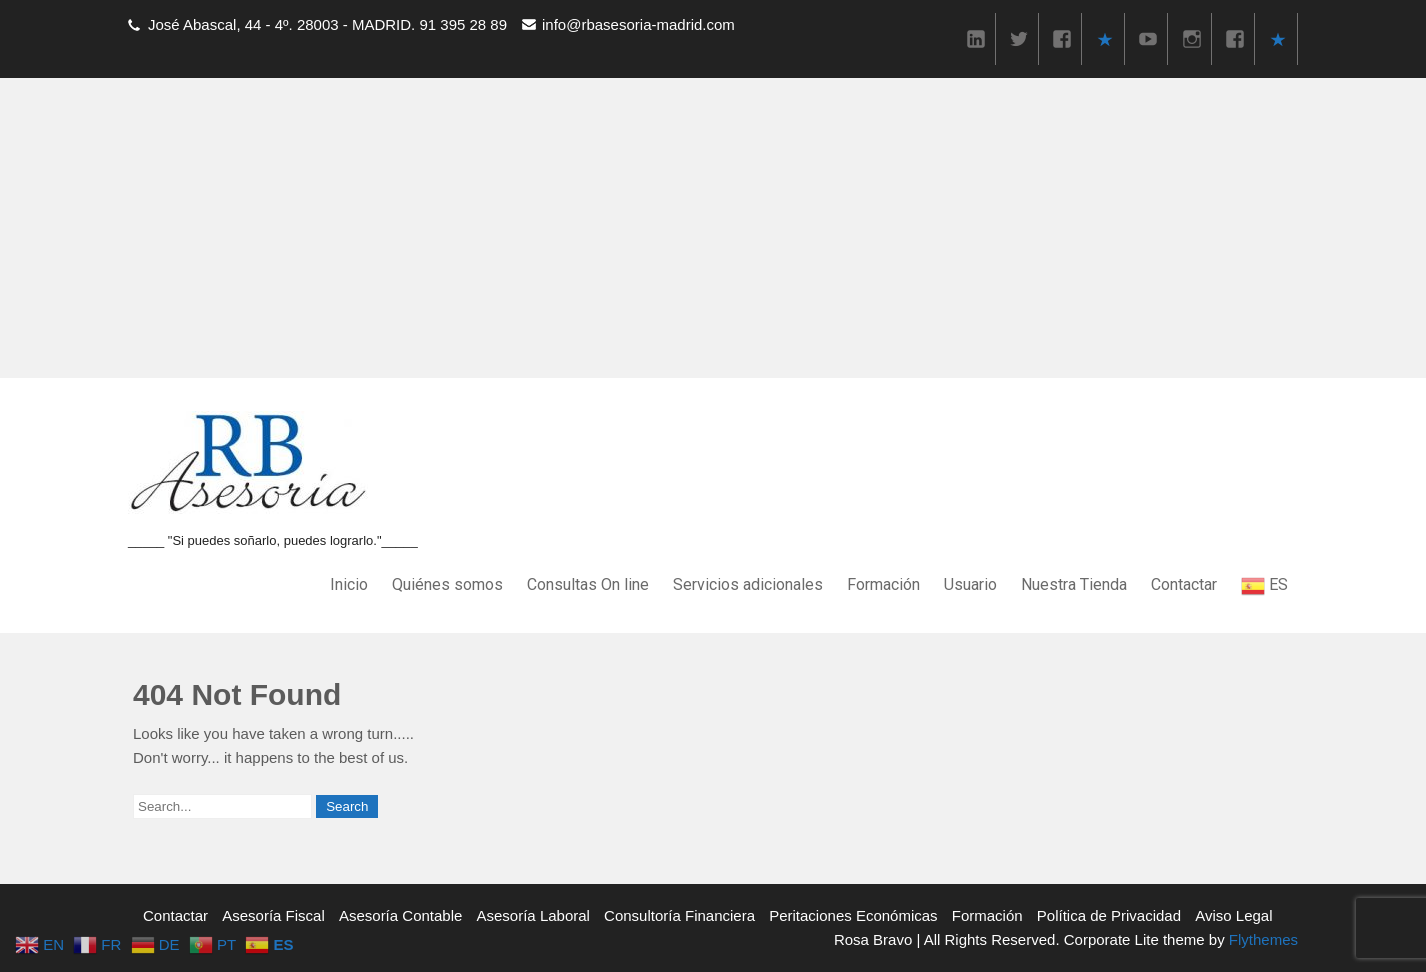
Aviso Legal (1233, 915)
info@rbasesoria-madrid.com (638, 24)
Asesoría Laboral (533, 915)
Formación (883, 584)
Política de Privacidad (1109, 915)
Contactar (1184, 584)
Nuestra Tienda (1074, 584)
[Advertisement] (713, 228)
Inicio (349, 584)
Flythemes (1261, 939)
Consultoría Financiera (679, 915)
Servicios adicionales (748, 584)
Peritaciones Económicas (853, 915)
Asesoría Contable (400, 915)
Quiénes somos (447, 584)
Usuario (970, 584)
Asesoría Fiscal (273, 915)
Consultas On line (588, 584)
